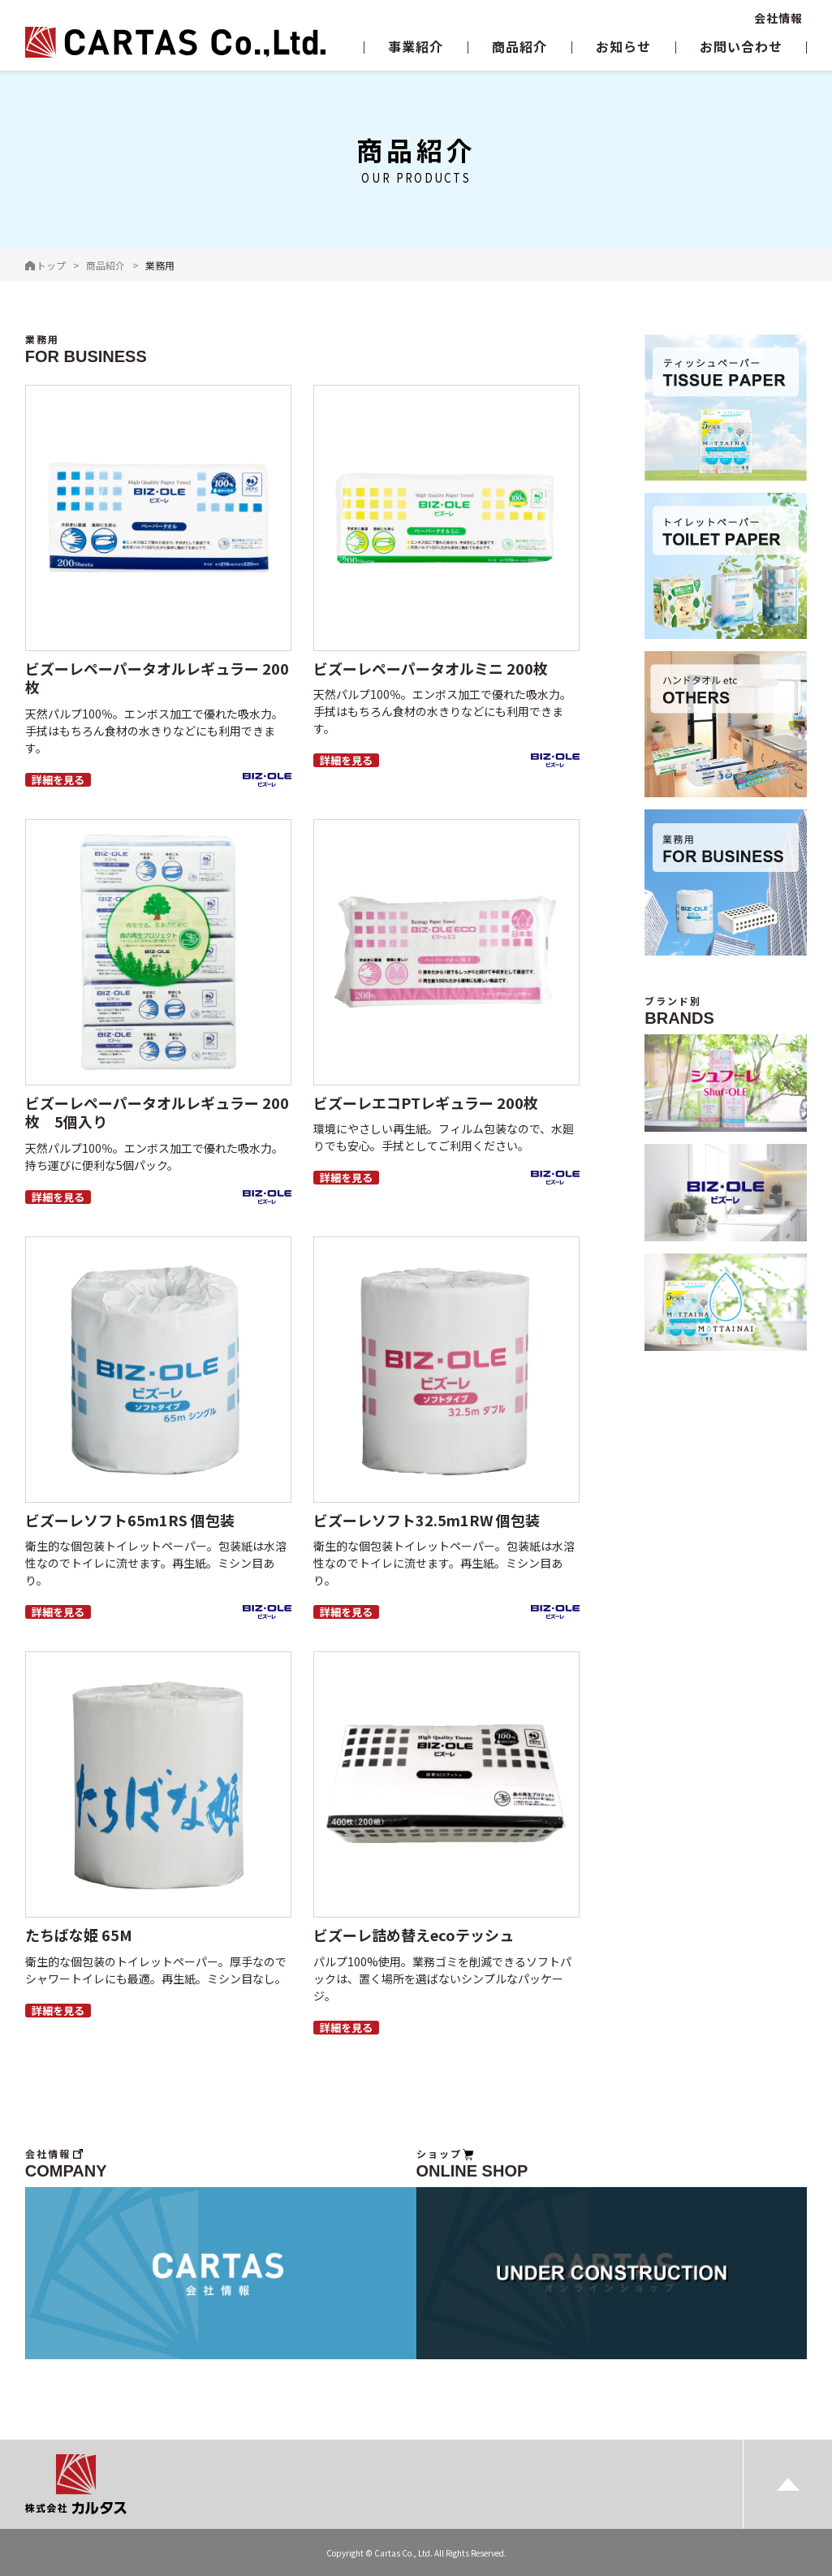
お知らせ (623, 46)
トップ (51, 265)
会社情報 (778, 18)
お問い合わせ (741, 46)
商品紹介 (519, 46)
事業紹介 (415, 46)
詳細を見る (58, 780)
